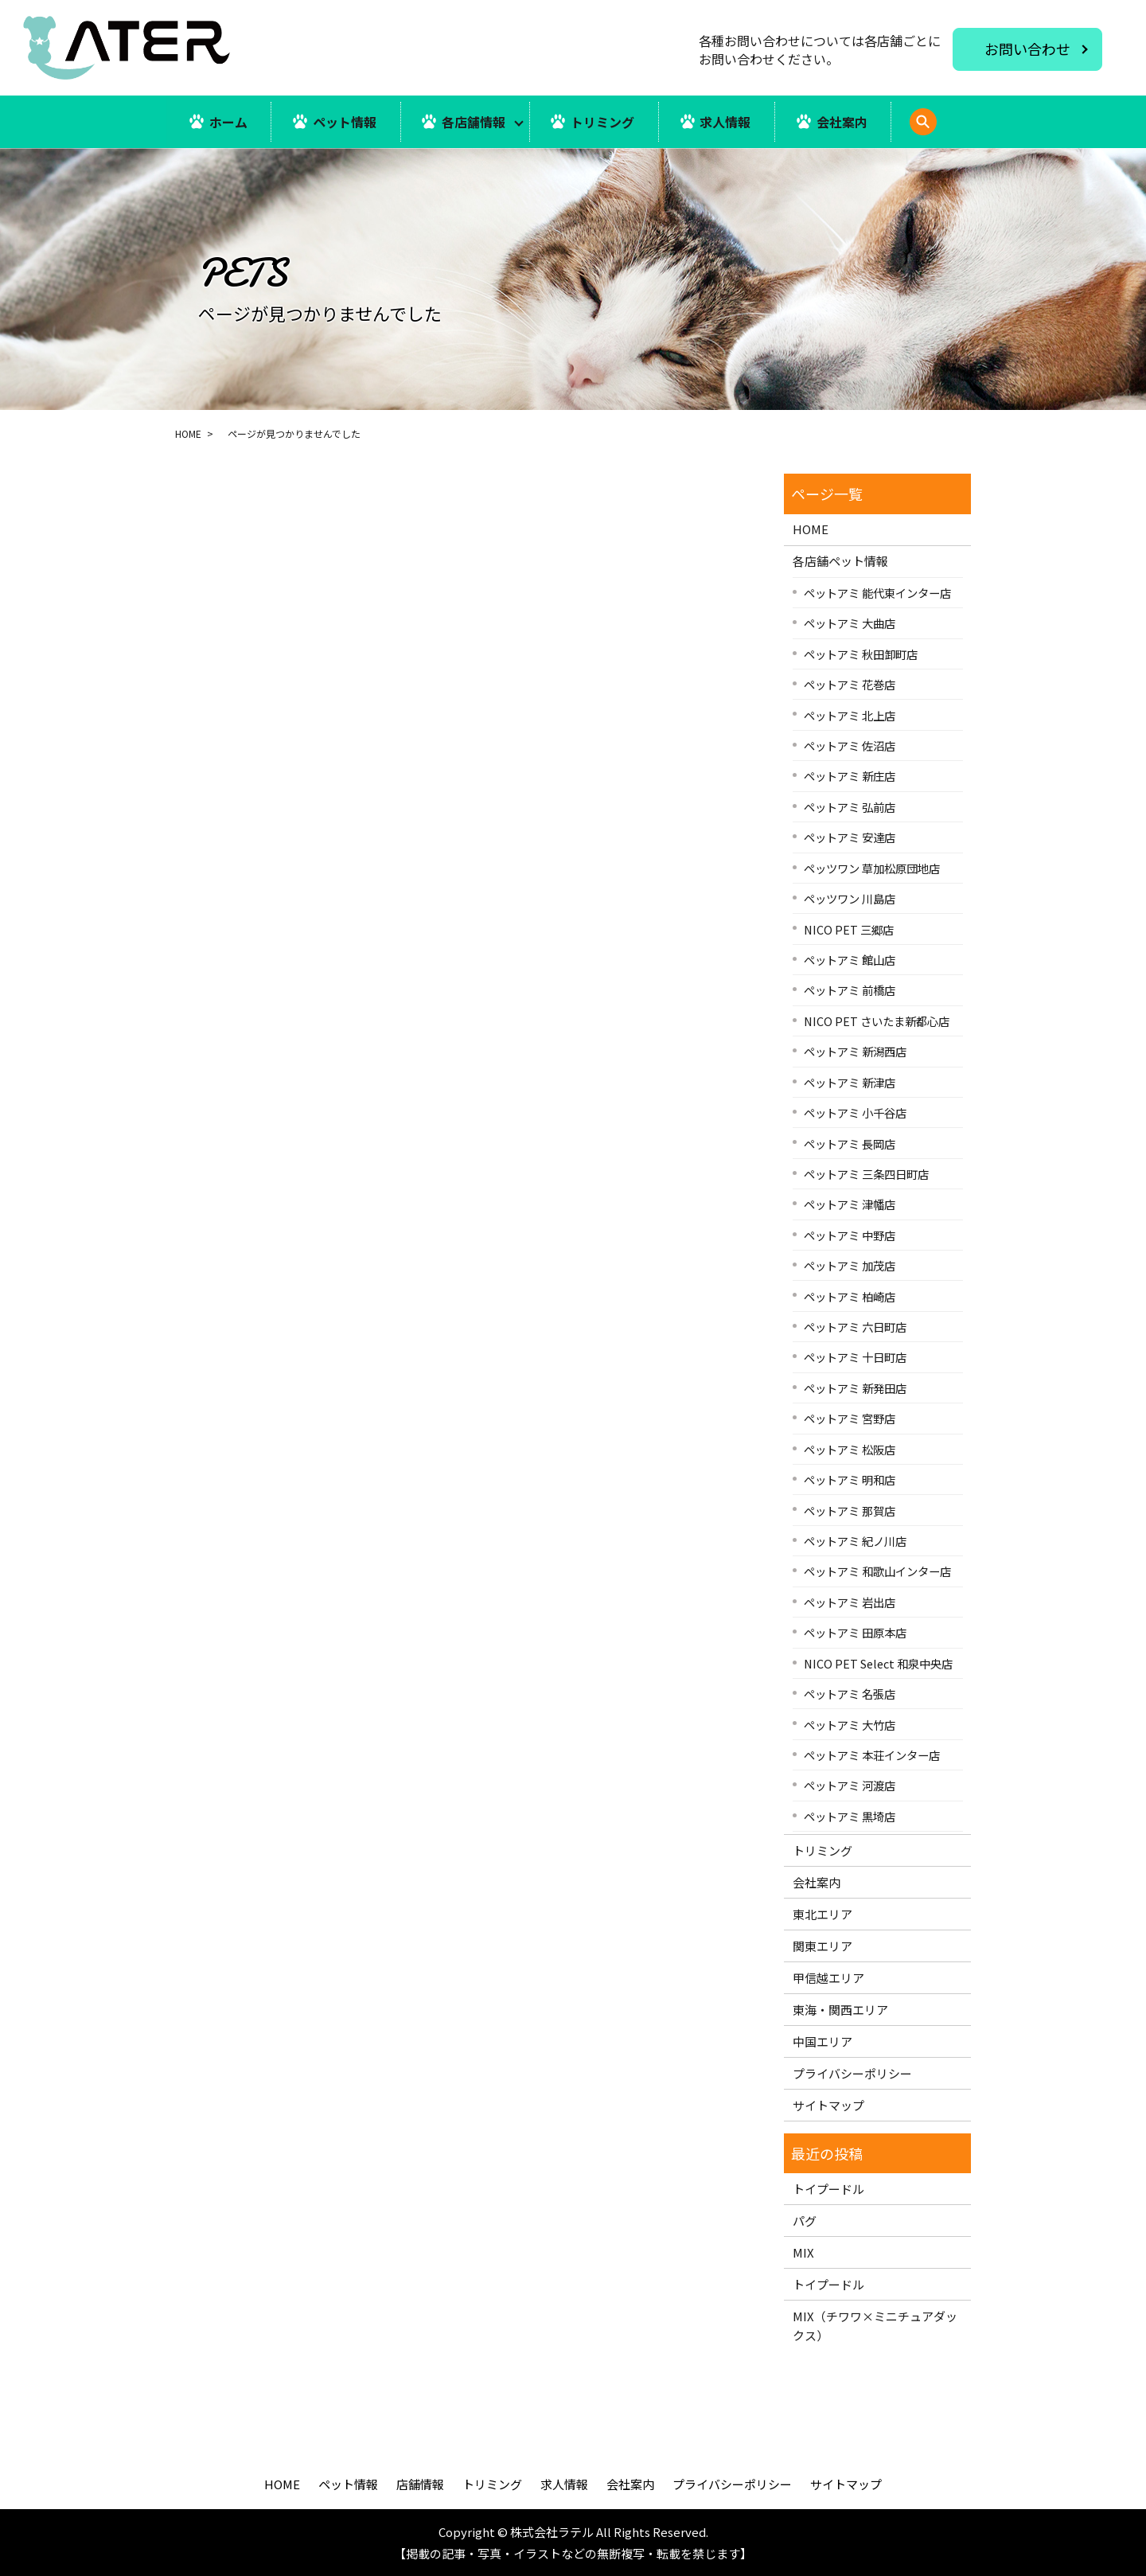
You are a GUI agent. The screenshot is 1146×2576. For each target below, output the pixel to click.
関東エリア (822, 1946)
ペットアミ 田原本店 (855, 1632)
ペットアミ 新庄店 (849, 776)
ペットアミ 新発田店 (855, 1388)
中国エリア (822, 2041)
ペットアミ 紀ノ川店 (855, 1540)
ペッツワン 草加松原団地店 (872, 868)
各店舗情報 (473, 121)
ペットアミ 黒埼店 (849, 1816)
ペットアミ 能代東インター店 (877, 592)
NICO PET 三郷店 (849, 929)
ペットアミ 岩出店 (849, 1602)
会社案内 (842, 121)
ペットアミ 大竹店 (849, 1724)
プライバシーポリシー (852, 2073)
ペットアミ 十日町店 (855, 1357)
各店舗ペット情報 (840, 560)
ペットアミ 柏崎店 (849, 1296)
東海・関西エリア (840, 2009)
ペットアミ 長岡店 (849, 1143)
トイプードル (828, 2188)
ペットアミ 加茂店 (849, 1265)
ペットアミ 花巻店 (849, 684)
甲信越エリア (828, 1977)
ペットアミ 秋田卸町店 (861, 654)
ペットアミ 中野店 (849, 1235)
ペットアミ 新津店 (849, 1082)
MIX (803, 2252)
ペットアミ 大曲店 (849, 623)
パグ (805, 2220)
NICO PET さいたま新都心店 (876, 1021)
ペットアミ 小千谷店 (855, 1112)
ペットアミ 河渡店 (849, 1785)
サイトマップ (828, 2105)
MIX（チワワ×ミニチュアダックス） (875, 2326)
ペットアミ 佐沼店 (849, 745)
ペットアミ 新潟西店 (855, 1051)
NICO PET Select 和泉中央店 (878, 1663)
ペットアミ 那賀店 (849, 1510)
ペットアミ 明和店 (849, 1479)
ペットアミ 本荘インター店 (872, 1755)
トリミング (603, 121)
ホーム (228, 121)
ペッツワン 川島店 (849, 898)
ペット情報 (344, 121)
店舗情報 (420, 2484)
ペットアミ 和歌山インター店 (877, 1571)
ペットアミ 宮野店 (849, 1418)
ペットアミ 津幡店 (849, 1204)
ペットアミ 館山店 (849, 959)
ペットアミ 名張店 (849, 1693)
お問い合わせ (1027, 48)
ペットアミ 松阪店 (849, 1449)
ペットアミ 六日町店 (855, 1326)
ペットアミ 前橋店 (849, 990)
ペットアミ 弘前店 (849, 806)
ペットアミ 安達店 (849, 837)
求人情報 (725, 121)
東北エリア (822, 1914)
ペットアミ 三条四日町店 (866, 1173)
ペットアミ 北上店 (849, 715)
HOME (188, 433)
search (945, 130)
